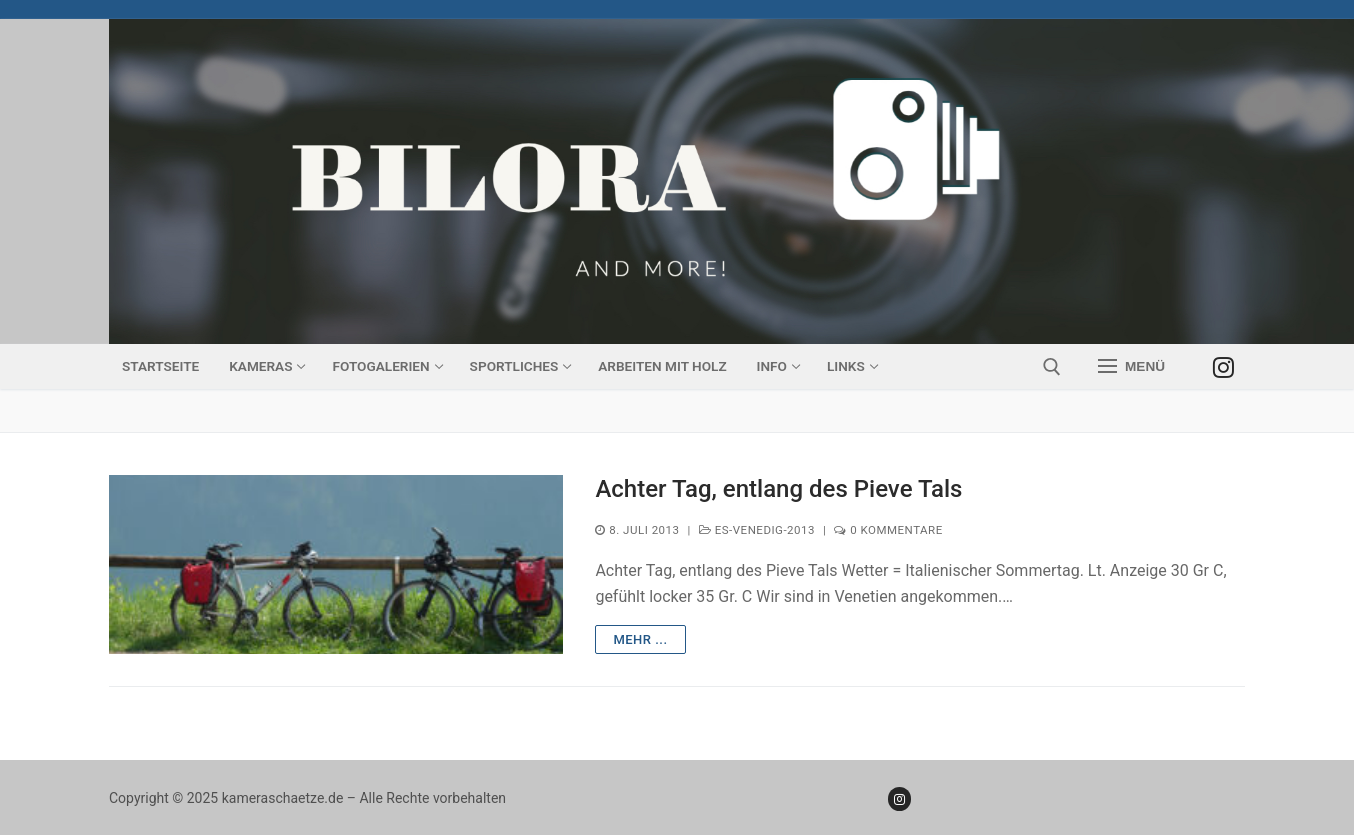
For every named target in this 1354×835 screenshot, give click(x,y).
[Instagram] (1223, 366)
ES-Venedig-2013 (757, 530)
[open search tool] (1052, 367)
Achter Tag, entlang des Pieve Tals (778, 489)
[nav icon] (1131, 367)
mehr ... (640, 639)
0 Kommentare (888, 530)
